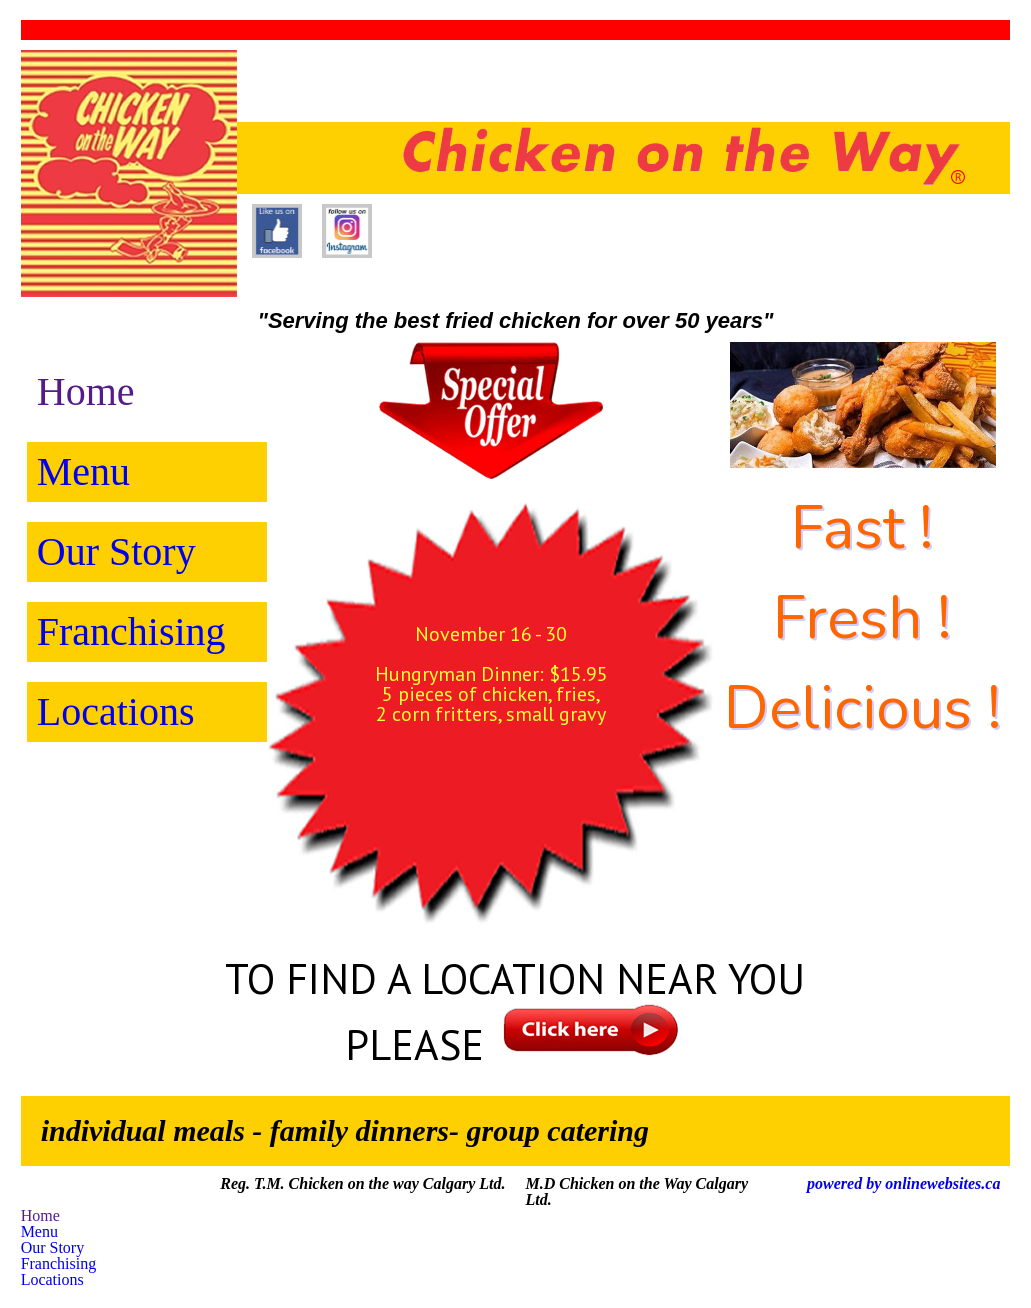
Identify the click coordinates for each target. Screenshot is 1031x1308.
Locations (116, 711)
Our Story (116, 551)
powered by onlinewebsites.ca (903, 1183)
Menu (83, 471)
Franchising (131, 631)
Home (86, 391)
